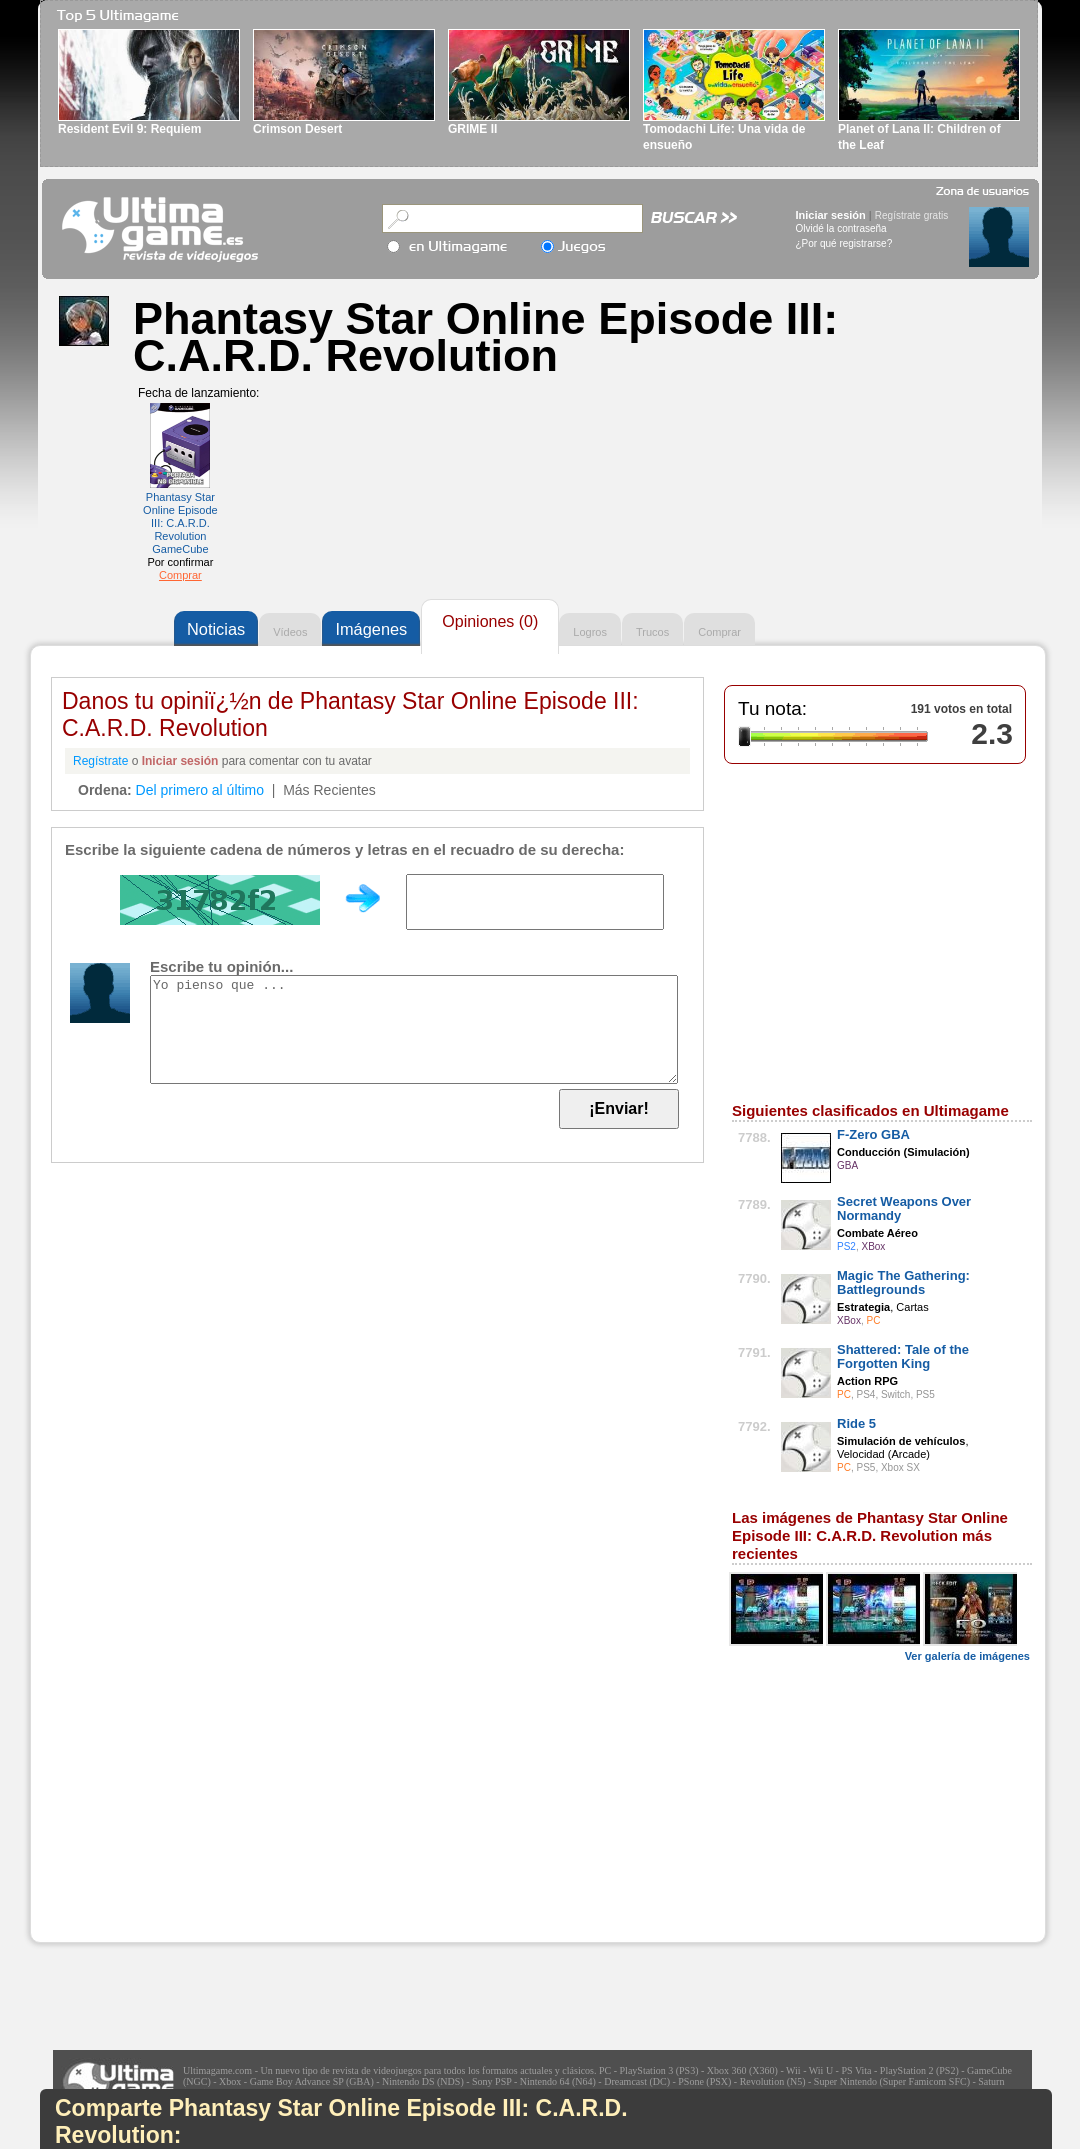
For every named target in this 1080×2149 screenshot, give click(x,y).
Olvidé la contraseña (841, 228)
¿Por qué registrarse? (844, 243)
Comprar (180, 575)
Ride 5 (856, 1423)
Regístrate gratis (911, 215)
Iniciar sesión (831, 215)
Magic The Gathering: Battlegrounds (903, 1282)
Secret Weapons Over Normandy (904, 1208)
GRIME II (472, 129)
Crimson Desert (297, 129)
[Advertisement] (181, 1817)
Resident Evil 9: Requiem (129, 129)
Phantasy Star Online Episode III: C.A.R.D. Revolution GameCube (180, 523)
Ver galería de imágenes (967, 1656)
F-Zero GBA (873, 1134)
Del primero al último (200, 790)
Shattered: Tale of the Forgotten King (903, 1356)
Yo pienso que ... (414, 1029)
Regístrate (100, 761)
